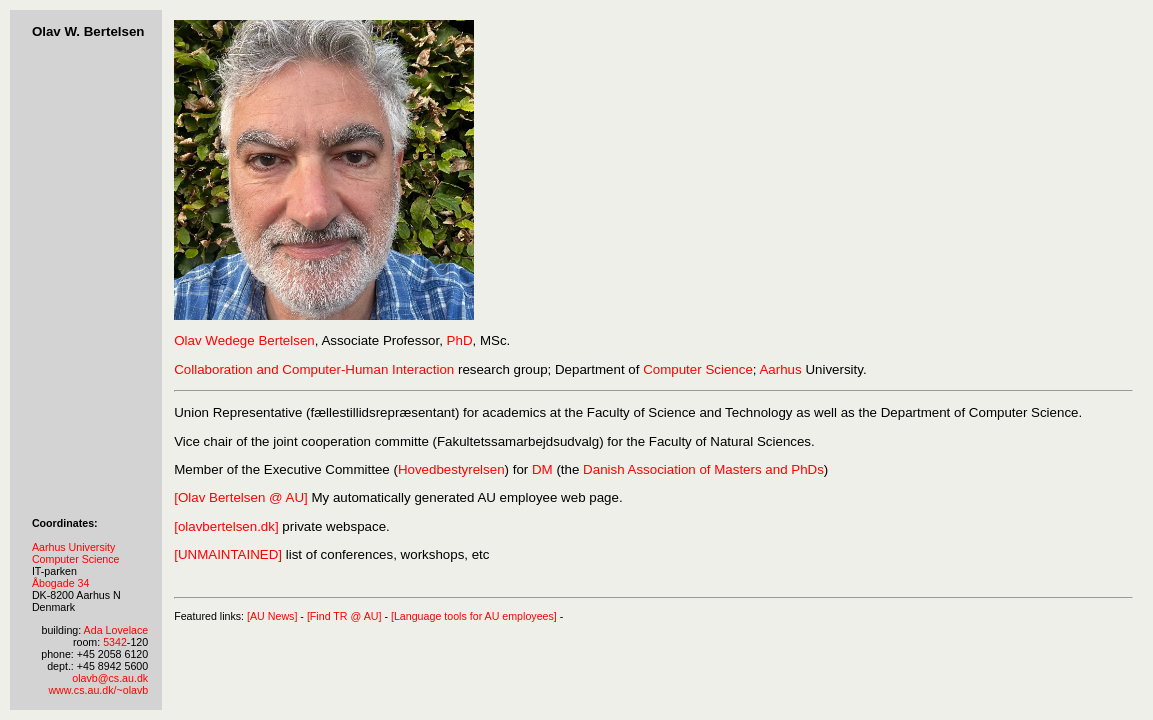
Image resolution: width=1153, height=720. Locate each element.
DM (542, 469)
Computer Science (76, 559)
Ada (93, 630)
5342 (115, 642)
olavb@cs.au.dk (110, 678)
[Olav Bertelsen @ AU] (241, 497)
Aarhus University (74, 547)
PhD (460, 340)
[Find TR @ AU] (344, 616)
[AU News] (272, 616)
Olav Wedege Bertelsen (244, 340)
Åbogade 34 (60, 583)
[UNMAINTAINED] (228, 554)
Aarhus (780, 369)
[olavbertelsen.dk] (226, 526)
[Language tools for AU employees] (474, 616)
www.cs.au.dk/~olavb (98, 690)
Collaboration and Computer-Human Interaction (314, 369)
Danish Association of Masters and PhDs (703, 469)
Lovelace (127, 630)
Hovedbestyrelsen (451, 469)
